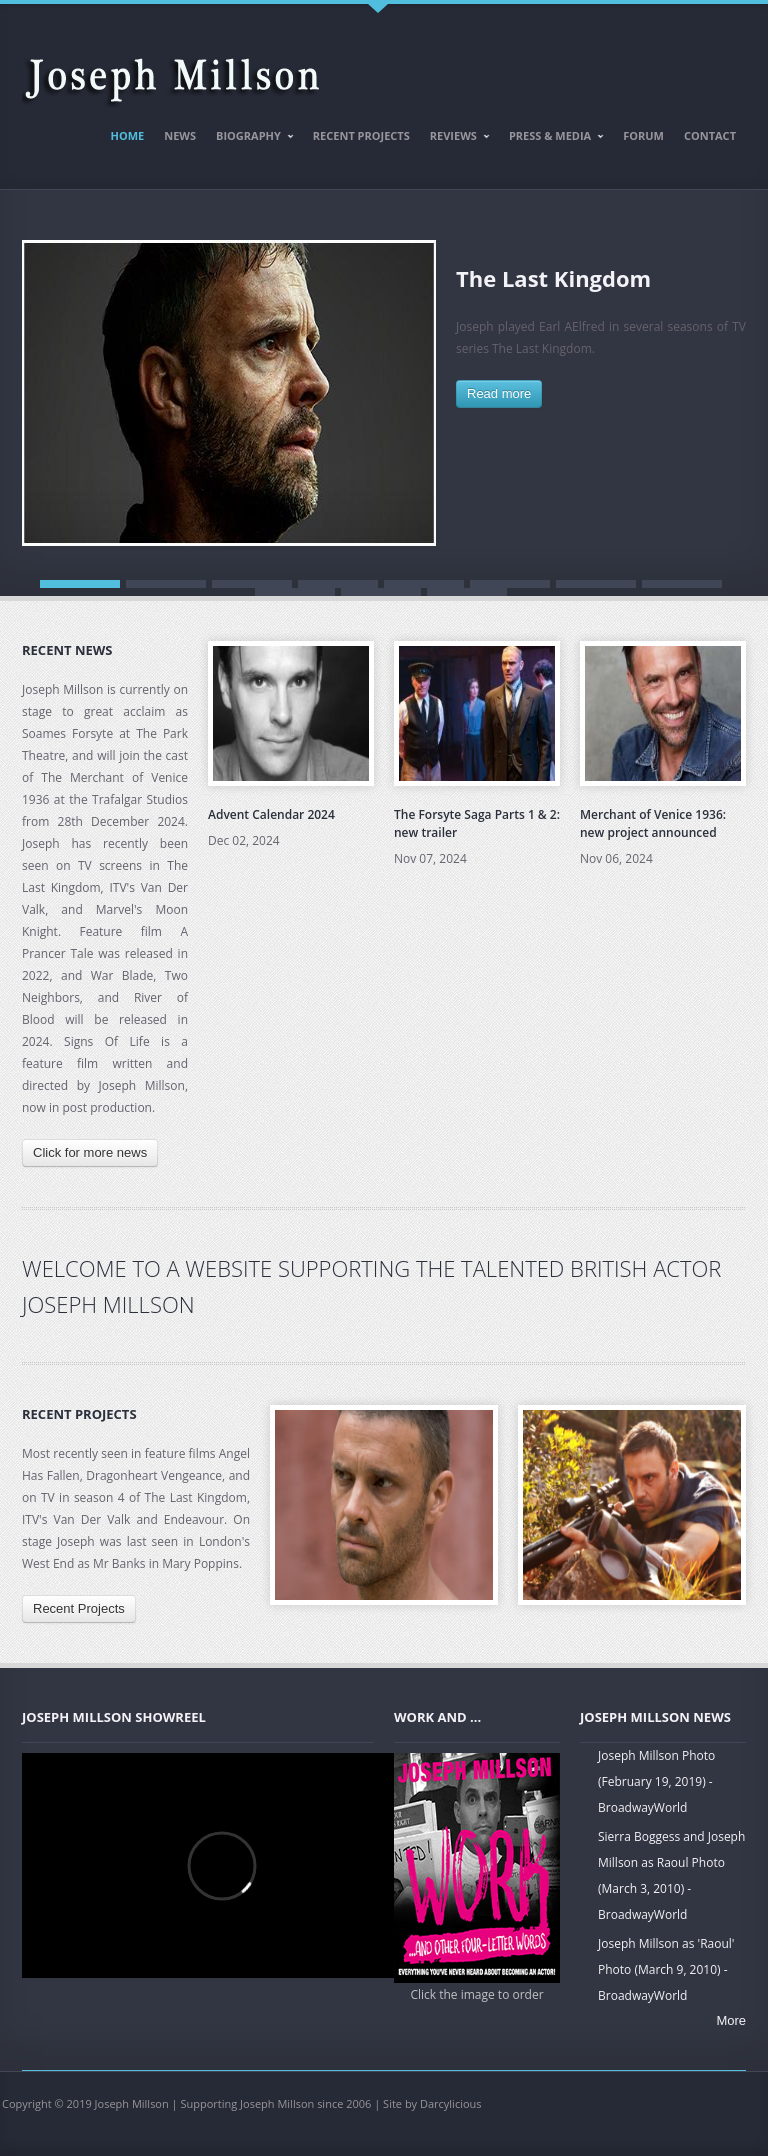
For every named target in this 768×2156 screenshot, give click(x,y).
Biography (250, 139)
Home (128, 135)
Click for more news (90, 1152)
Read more (499, 393)
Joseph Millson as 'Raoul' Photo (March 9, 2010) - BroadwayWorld (666, 1969)
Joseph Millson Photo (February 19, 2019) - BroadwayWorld (656, 1781)
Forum (643, 135)
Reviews (455, 139)
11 (467, 592)
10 (381, 592)
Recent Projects (361, 135)
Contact (710, 135)
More (731, 2020)
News (180, 135)
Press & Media (552, 139)
